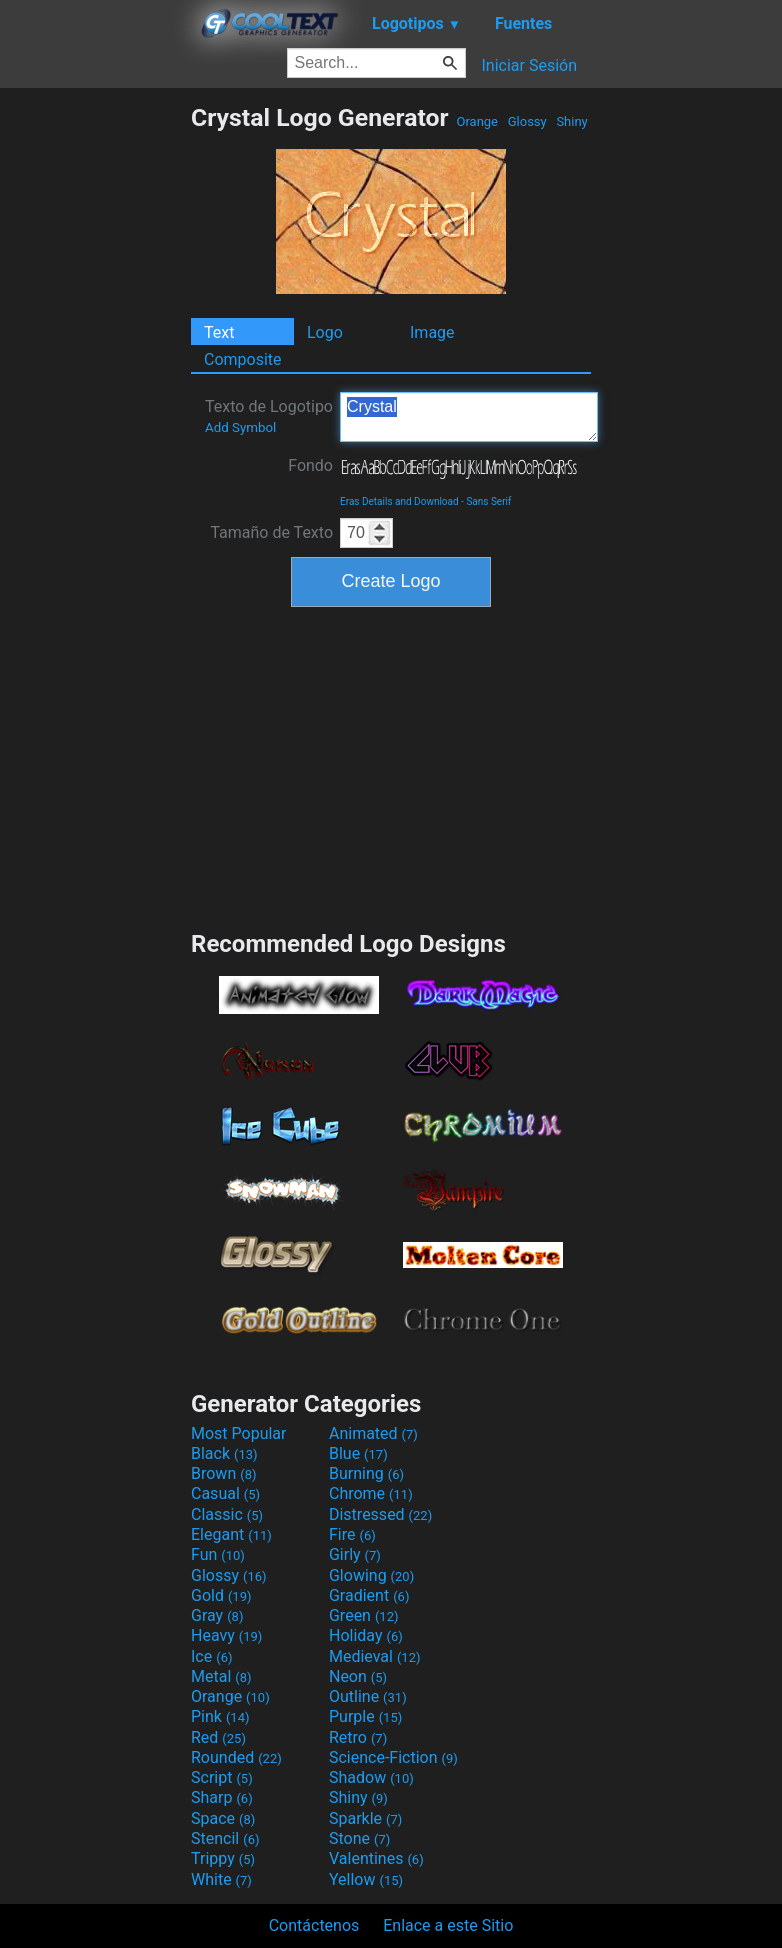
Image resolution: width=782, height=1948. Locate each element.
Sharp (222, 1797)
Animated (373, 1433)
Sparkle (365, 1818)
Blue (358, 1453)
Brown (223, 1473)
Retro (358, 1737)
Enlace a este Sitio (448, 1925)
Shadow (371, 1777)
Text (219, 332)
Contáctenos (314, 1925)
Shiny (572, 121)
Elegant (231, 1534)
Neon (358, 1676)
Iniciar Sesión (529, 65)
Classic (227, 1514)
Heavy (226, 1635)
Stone (359, 1838)
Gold (221, 1595)
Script (222, 1777)
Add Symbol (240, 427)
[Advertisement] (95, 403)
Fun (218, 1554)
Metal (221, 1676)
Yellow (366, 1879)
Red (218, 1737)
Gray (217, 1615)
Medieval (375, 1656)
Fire (352, 1534)
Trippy (223, 1858)
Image (432, 332)
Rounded (236, 1757)
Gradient (369, 1595)
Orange (477, 121)
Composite (243, 359)
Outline (368, 1696)
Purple (365, 1716)
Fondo (310, 465)
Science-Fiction (393, 1757)
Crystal (469, 417)
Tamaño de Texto (271, 532)
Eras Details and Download (399, 501)
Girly (355, 1554)
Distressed (380, 1514)
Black (224, 1453)
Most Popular (239, 1433)
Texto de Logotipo (269, 416)
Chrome (371, 1493)
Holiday (366, 1635)
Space (223, 1818)
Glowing (371, 1575)
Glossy (526, 121)
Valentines (376, 1858)
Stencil (225, 1838)
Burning (366, 1473)
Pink (220, 1716)
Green (364, 1615)
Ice (211, 1656)
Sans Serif (488, 501)
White (221, 1879)
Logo (325, 332)
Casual (225, 1493)
